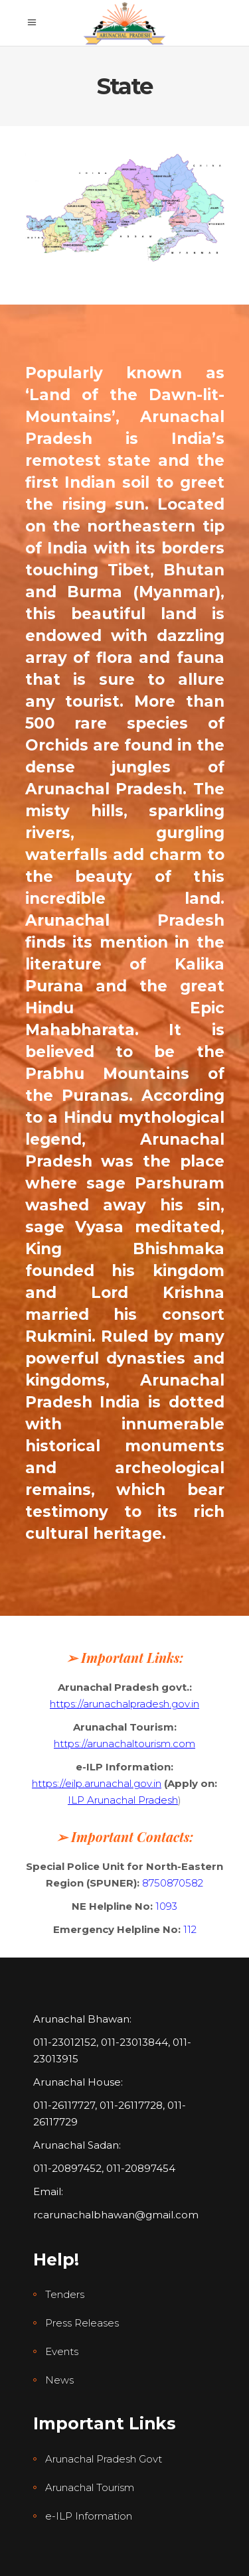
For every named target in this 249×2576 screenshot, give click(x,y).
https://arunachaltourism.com (124, 1743)
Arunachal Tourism (89, 2487)
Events (61, 2351)
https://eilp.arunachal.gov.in (96, 1783)
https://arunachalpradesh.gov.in (124, 1703)
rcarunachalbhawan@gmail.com (116, 2214)
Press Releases (82, 2323)
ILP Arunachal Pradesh (123, 1800)
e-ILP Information (88, 2516)
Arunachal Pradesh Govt (103, 2459)
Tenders (64, 2294)
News (59, 2380)
